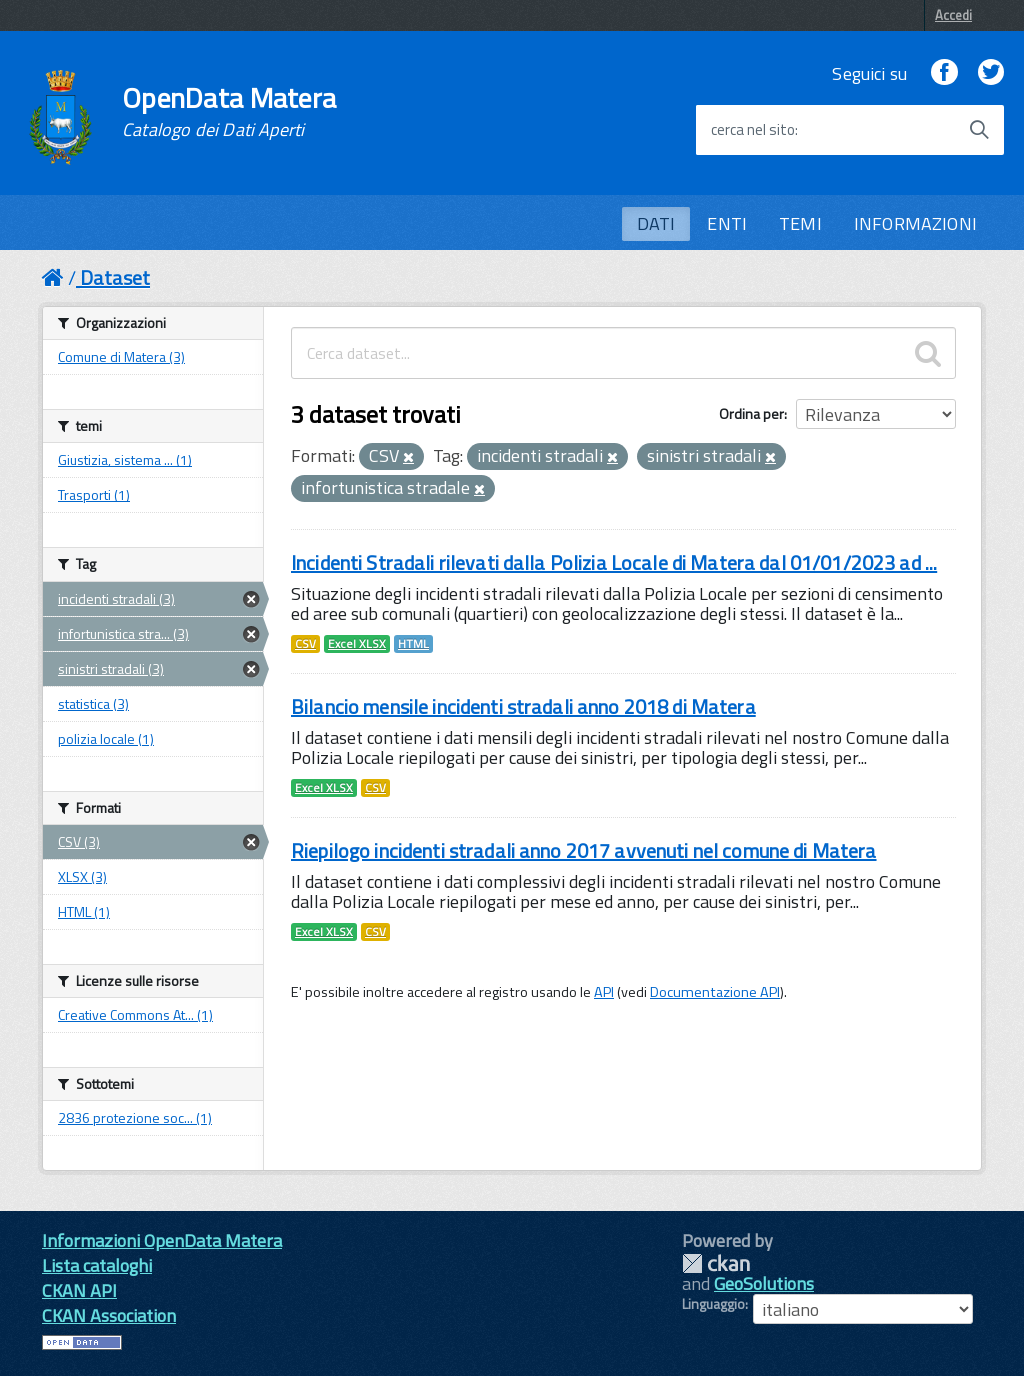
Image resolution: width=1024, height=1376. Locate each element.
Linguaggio (713, 1304)
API (604, 992)
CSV (305, 644)
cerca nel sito (753, 130)
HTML (413, 644)
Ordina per (751, 413)
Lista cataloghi (97, 1265)
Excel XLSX (357, 644)
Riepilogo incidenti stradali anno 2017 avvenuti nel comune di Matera (584, 850)
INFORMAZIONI (915, 223)
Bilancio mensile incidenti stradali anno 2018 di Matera (523, 706)
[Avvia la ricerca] (979, 130)
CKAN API (79, 1290)
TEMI (800, 223)
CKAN (716, 1263)
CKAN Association (109, 1315)
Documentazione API (715, 992)
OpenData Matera (229, 112)
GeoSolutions (764, 1283)
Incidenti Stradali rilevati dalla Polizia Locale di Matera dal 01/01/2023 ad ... (614, 562)
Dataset (115, 277)
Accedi (953, 15)
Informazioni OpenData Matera (162, 1240)
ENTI (727, 223)
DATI (656, 223)
